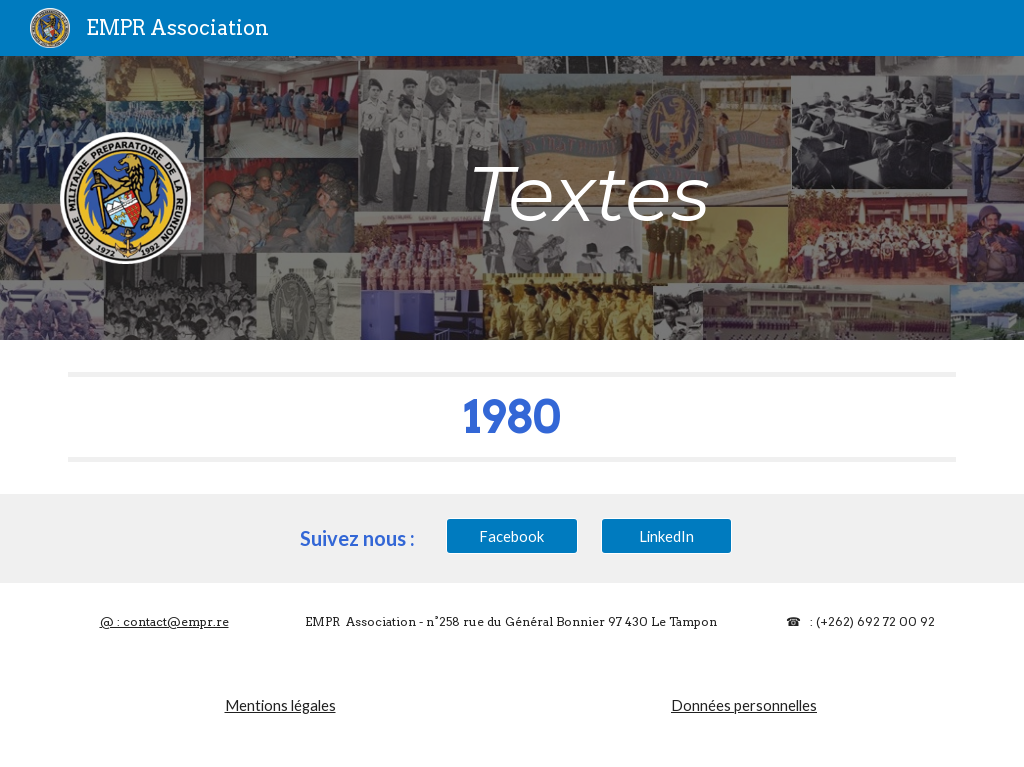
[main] (589, 194)
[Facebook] (511, 536)
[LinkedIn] (666, 536)
